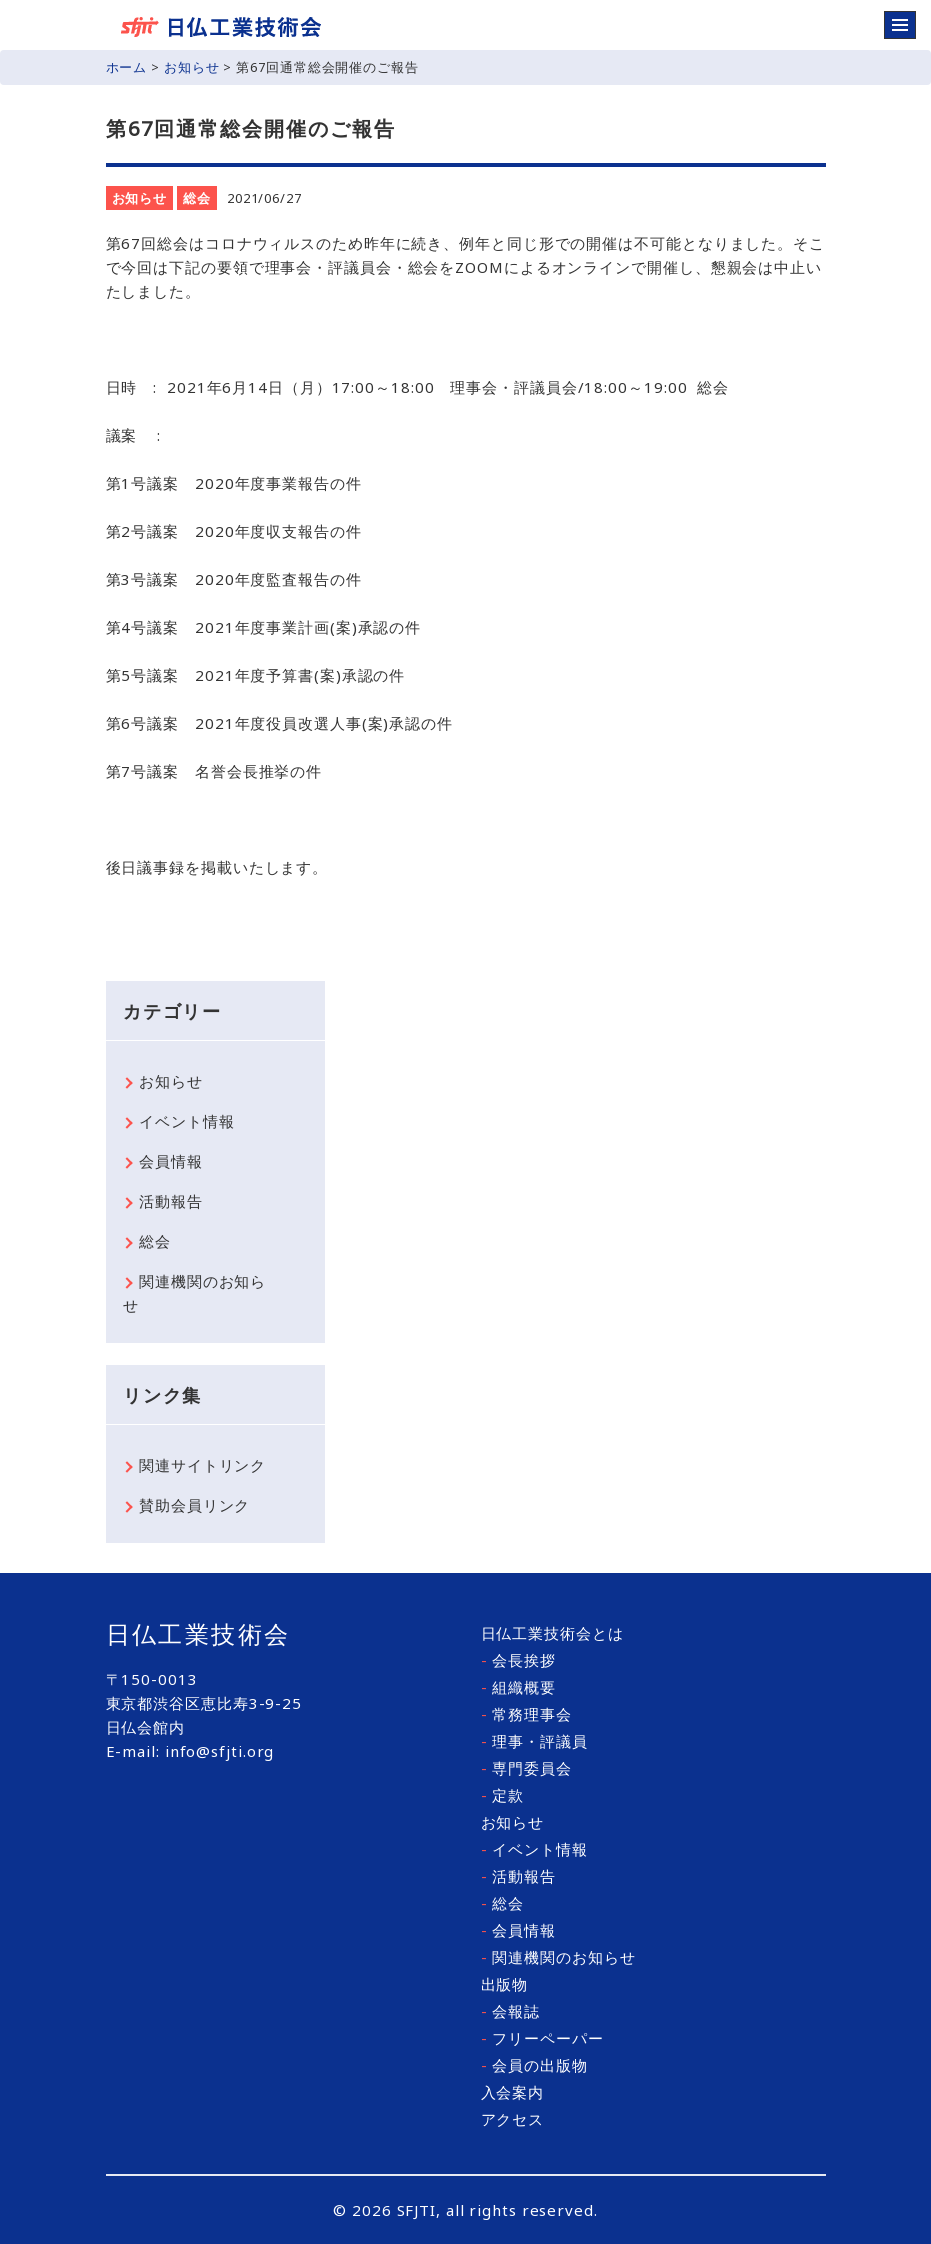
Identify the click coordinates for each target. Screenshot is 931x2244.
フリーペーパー (542, 2038)
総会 (197, 198)
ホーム (127, 67)
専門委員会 (526, 1768)
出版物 (505, 1984)
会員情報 (171, 1161)
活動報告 (171, 1201)
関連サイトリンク (202, 1465)
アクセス (513, 2119)
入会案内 (513, 2092)
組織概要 (518, 1687)
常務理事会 (526, 1714)
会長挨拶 (518, 1660)
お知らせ (192, 67)
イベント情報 (186, 1121)
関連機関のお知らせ (194, 1293)
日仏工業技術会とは (552, 1633)
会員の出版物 (534, 2065)
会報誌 (511, 2011)
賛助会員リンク (194, 1505)
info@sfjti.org (220, 1751)
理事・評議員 (534, 1741)
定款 (503, 1795)
